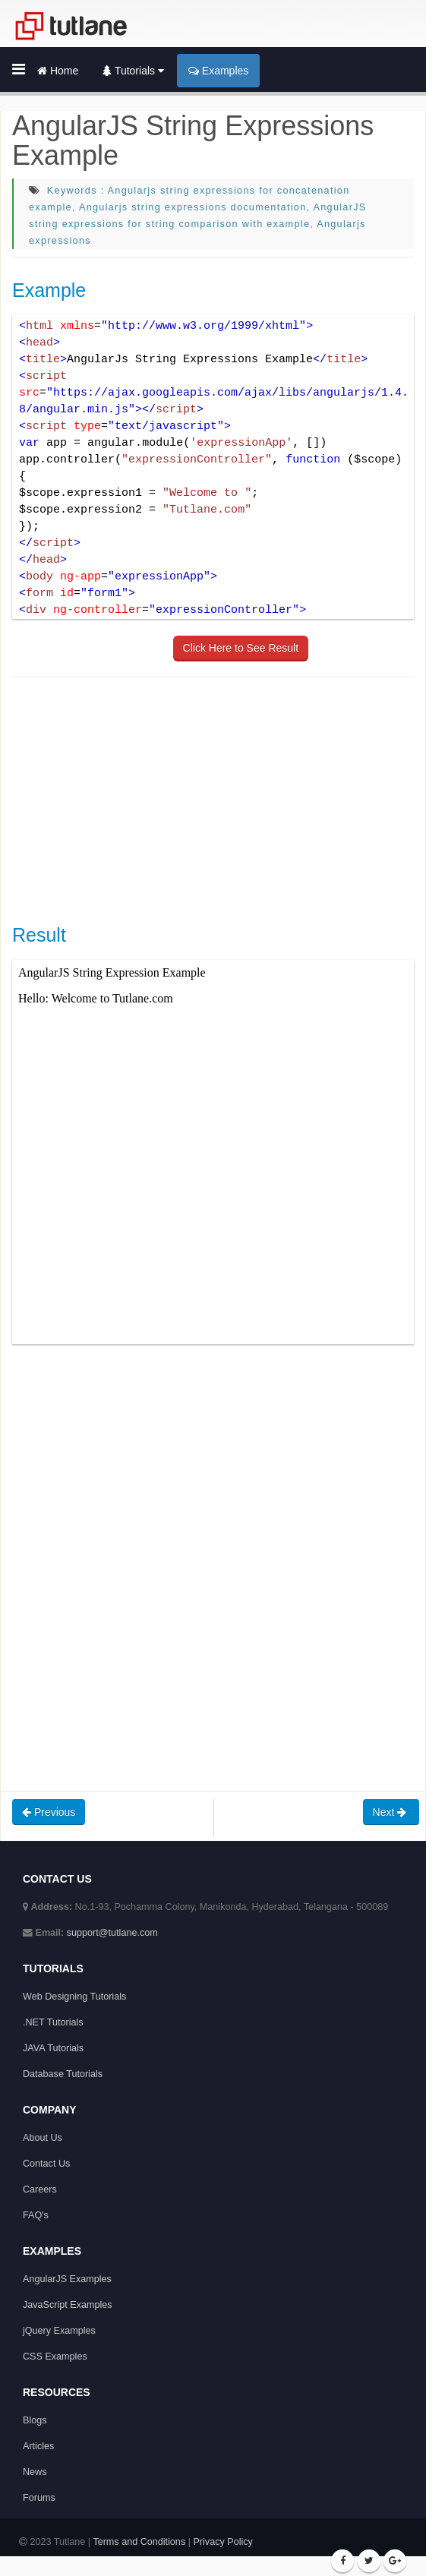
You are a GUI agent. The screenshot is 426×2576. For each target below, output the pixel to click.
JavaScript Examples (67, 2305)
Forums (39, 2497)
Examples (218, 71)
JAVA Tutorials (53, 2048)
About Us (42, 2137)
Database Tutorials (63, 2074)
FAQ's (36, 2215)
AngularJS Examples (67, 2279)
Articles (38, 2446)
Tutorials (133, 71)
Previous (48, 1812)
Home (57, 71)
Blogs (35, 2420)
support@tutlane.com (112, 1932)
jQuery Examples (59, 2330)
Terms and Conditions (139, 2542)
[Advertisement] (219, 799)
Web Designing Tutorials (74, 1996)
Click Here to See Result (241, 648)
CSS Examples (55, 2356)
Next (391, 1812)
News (35, 2472)
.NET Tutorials (53, 2022)
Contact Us (46, 2163)
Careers (40, 2189)
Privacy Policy (222, 2542)
